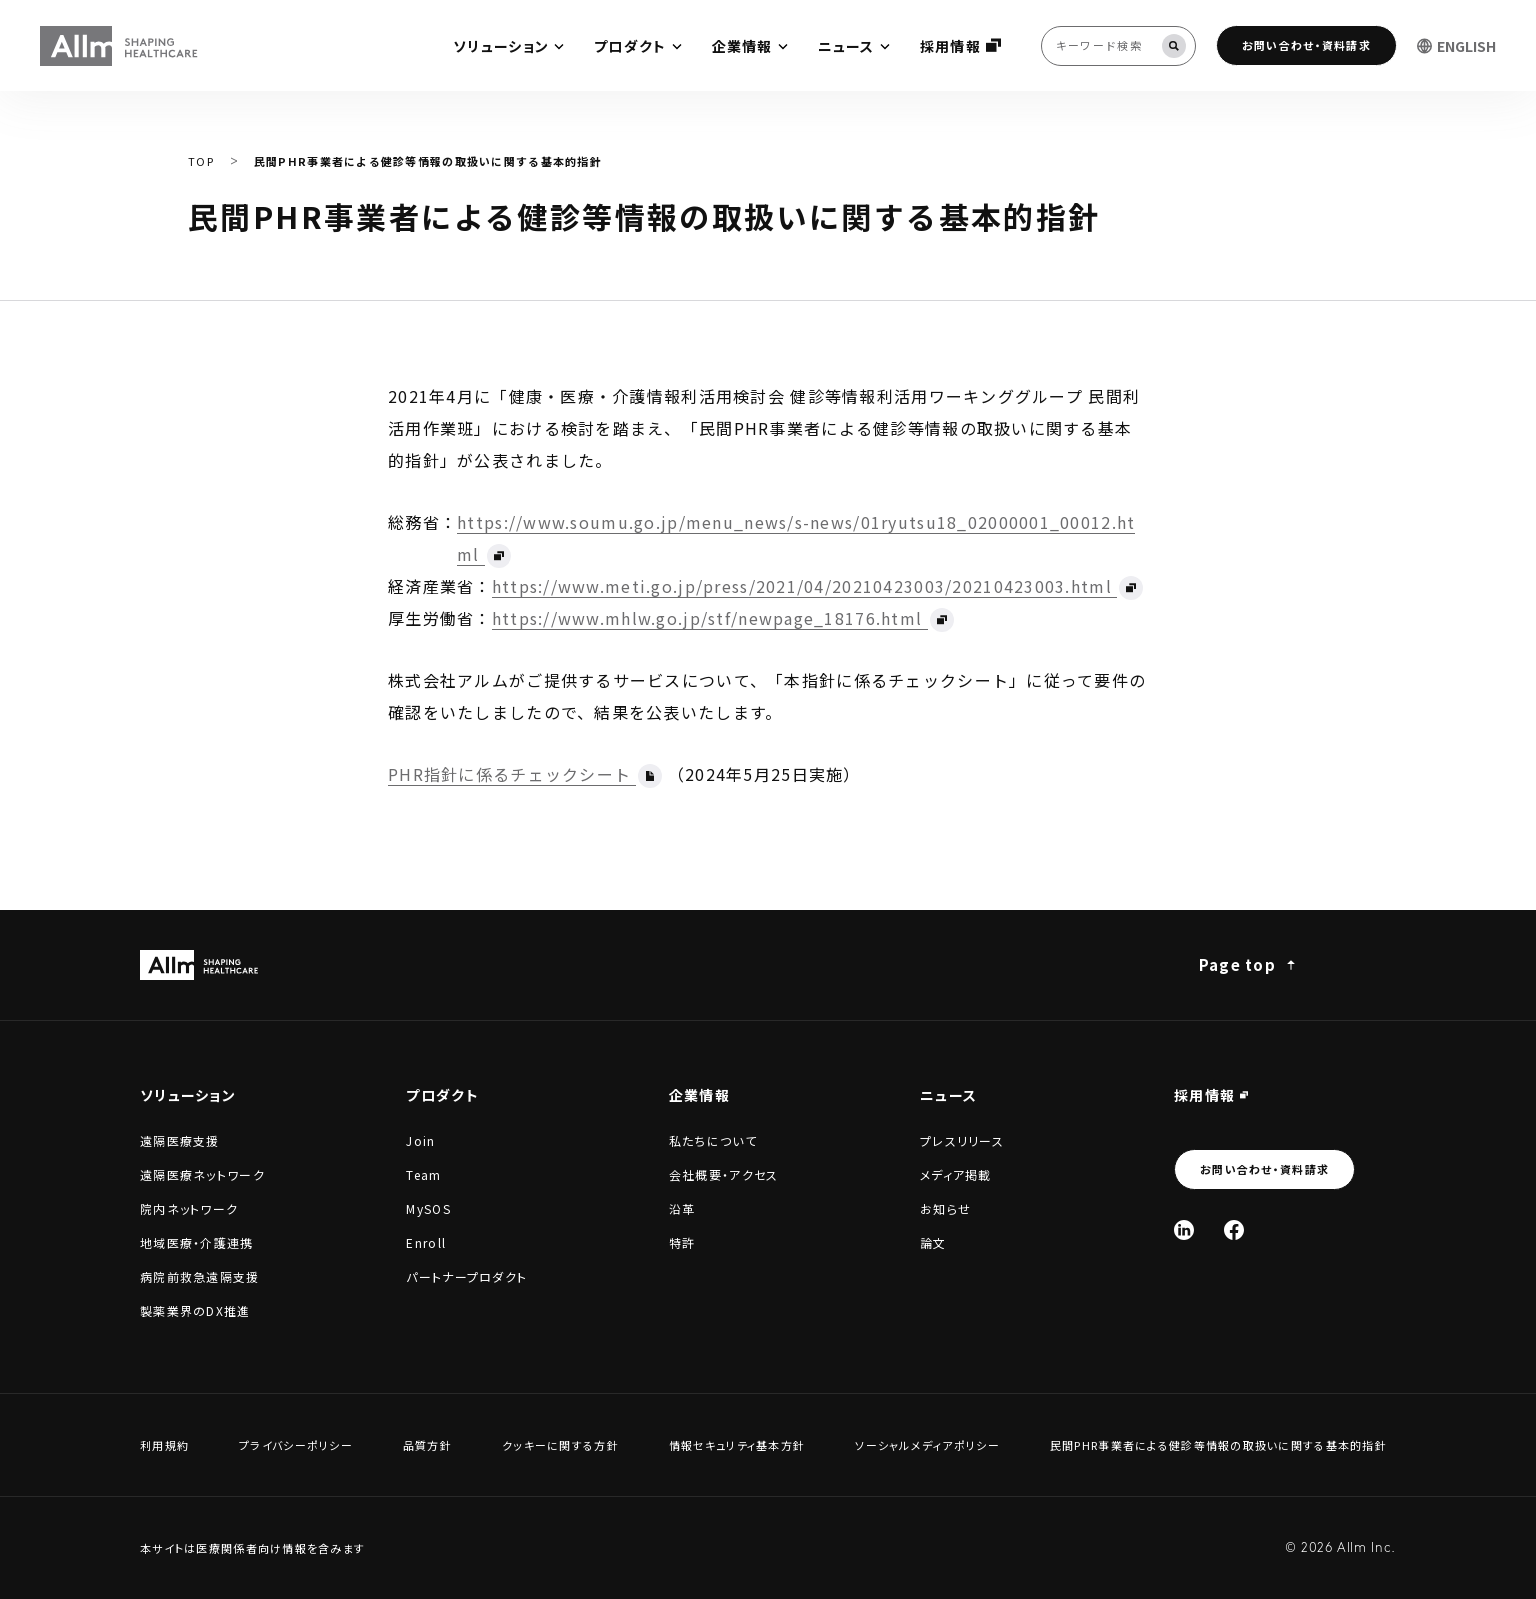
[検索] (1174, 46)
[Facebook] (1234, 1230)
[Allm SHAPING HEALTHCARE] (120, 46)
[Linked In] (1184, 1230)
